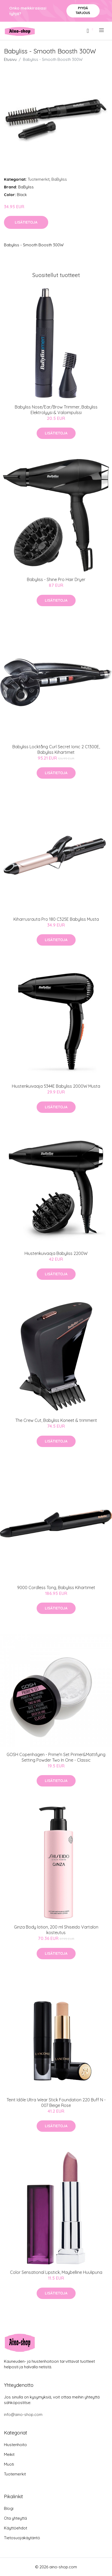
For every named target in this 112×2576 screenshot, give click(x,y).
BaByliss (59, 179)
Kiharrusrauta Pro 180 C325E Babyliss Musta (56, 919)
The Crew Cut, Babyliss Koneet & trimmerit (56, 1420)
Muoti (9, 2464)
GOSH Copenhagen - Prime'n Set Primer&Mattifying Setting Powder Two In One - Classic (56, 1757)
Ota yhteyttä (15, 2518)
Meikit (9, 2454)
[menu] (102, 30)
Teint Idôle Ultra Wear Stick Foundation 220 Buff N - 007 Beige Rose (56, 2102)
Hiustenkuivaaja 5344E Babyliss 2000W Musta (56, 1086)
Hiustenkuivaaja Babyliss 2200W (56, 1253)
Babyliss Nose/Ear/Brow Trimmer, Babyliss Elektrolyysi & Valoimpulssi (56, 409)
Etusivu (10, 59)
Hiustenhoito (15, 2444)
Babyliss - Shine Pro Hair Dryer (56, 579)
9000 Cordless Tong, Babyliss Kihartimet (56, 1587)
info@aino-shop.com (23, 2414)
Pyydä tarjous (83, 10)
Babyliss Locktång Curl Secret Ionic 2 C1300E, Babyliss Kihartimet (56, 749)
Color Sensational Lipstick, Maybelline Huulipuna (56, 2272)
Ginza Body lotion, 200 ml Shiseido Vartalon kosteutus (56, 1929)
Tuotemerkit (39, 179)
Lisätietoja (26, 222)
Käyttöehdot (15, 2527)
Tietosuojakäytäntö (22, 2537)
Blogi (8, 2508)
